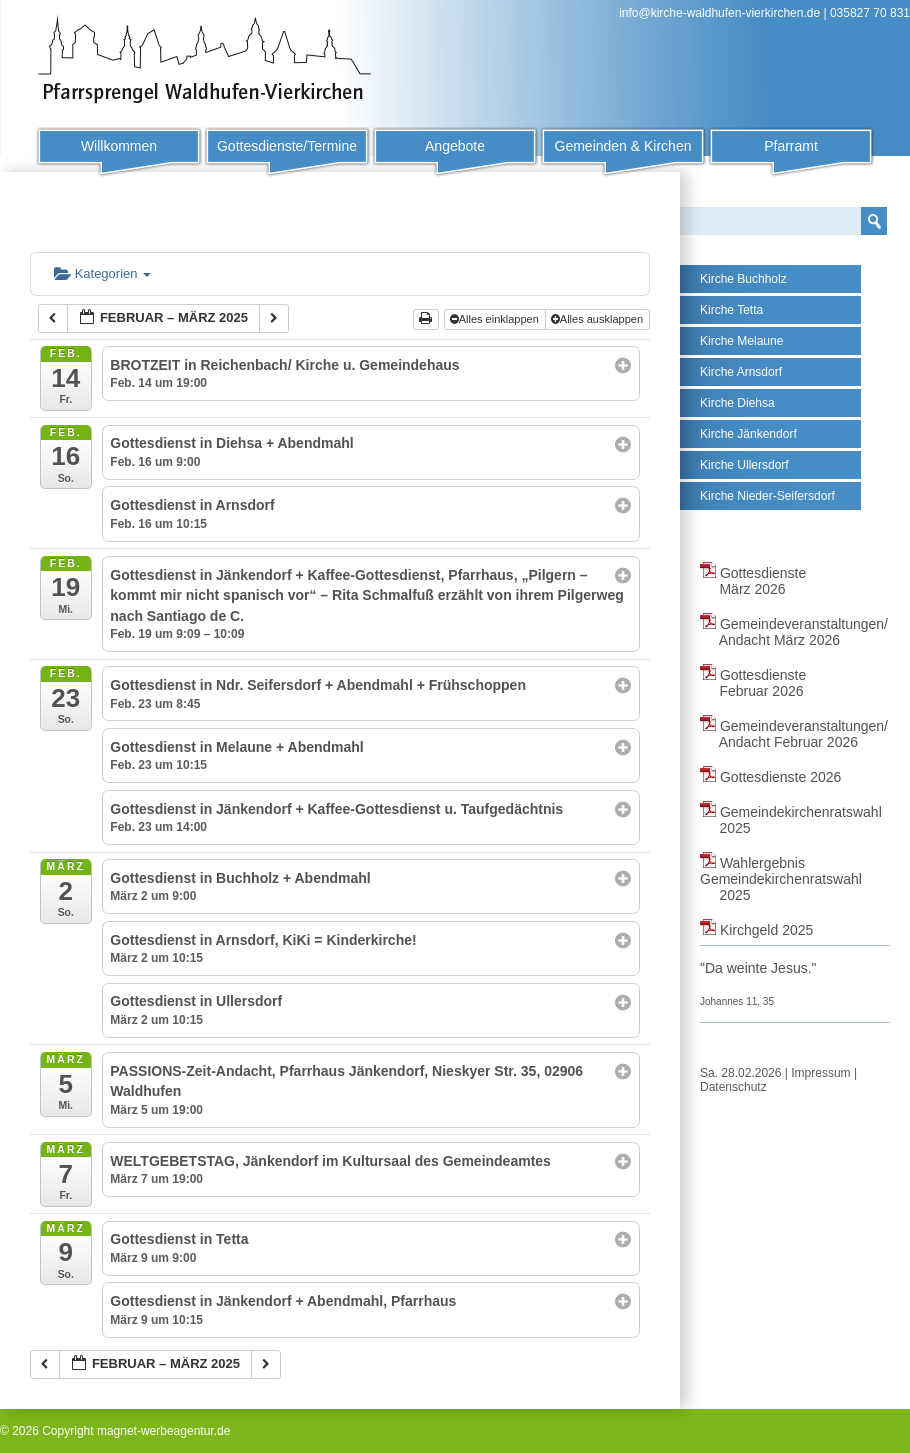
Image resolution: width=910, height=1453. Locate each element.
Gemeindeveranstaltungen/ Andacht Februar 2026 (794, 734)
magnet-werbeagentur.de (163, 1431)
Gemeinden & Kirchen (623, 146)
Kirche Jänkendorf (748, 434)
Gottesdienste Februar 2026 (753, 683)
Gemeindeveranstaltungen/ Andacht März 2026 (794, 632)
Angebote (455, 146)
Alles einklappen (496, 319)
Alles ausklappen (598, 319)
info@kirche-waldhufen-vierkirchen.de (719, 13)
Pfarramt (791, 146)
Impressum (820, 1073)
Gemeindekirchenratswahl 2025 (791, 820)
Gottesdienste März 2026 (753, 581)
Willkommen (119, 146)
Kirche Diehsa (737, 403)
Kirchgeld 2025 (756, 930)
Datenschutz (733, 1087)
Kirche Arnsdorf (741, 372)
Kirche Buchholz (743, 279)
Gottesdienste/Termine (287, 146)
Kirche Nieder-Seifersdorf (767, 496)
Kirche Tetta (731, 310)
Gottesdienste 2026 (770, 777)
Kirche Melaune (741, 341)
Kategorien (102, 273)
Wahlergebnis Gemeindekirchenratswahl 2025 (781, 879)
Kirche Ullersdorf (744, 465)
